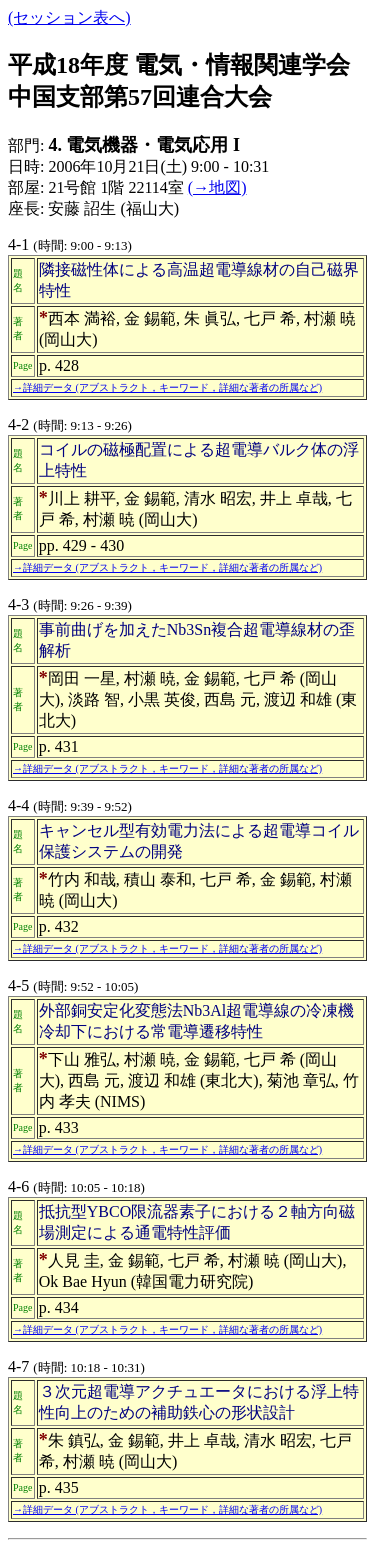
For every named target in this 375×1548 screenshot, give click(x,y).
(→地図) (217, 187)
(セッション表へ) (69, 17)
